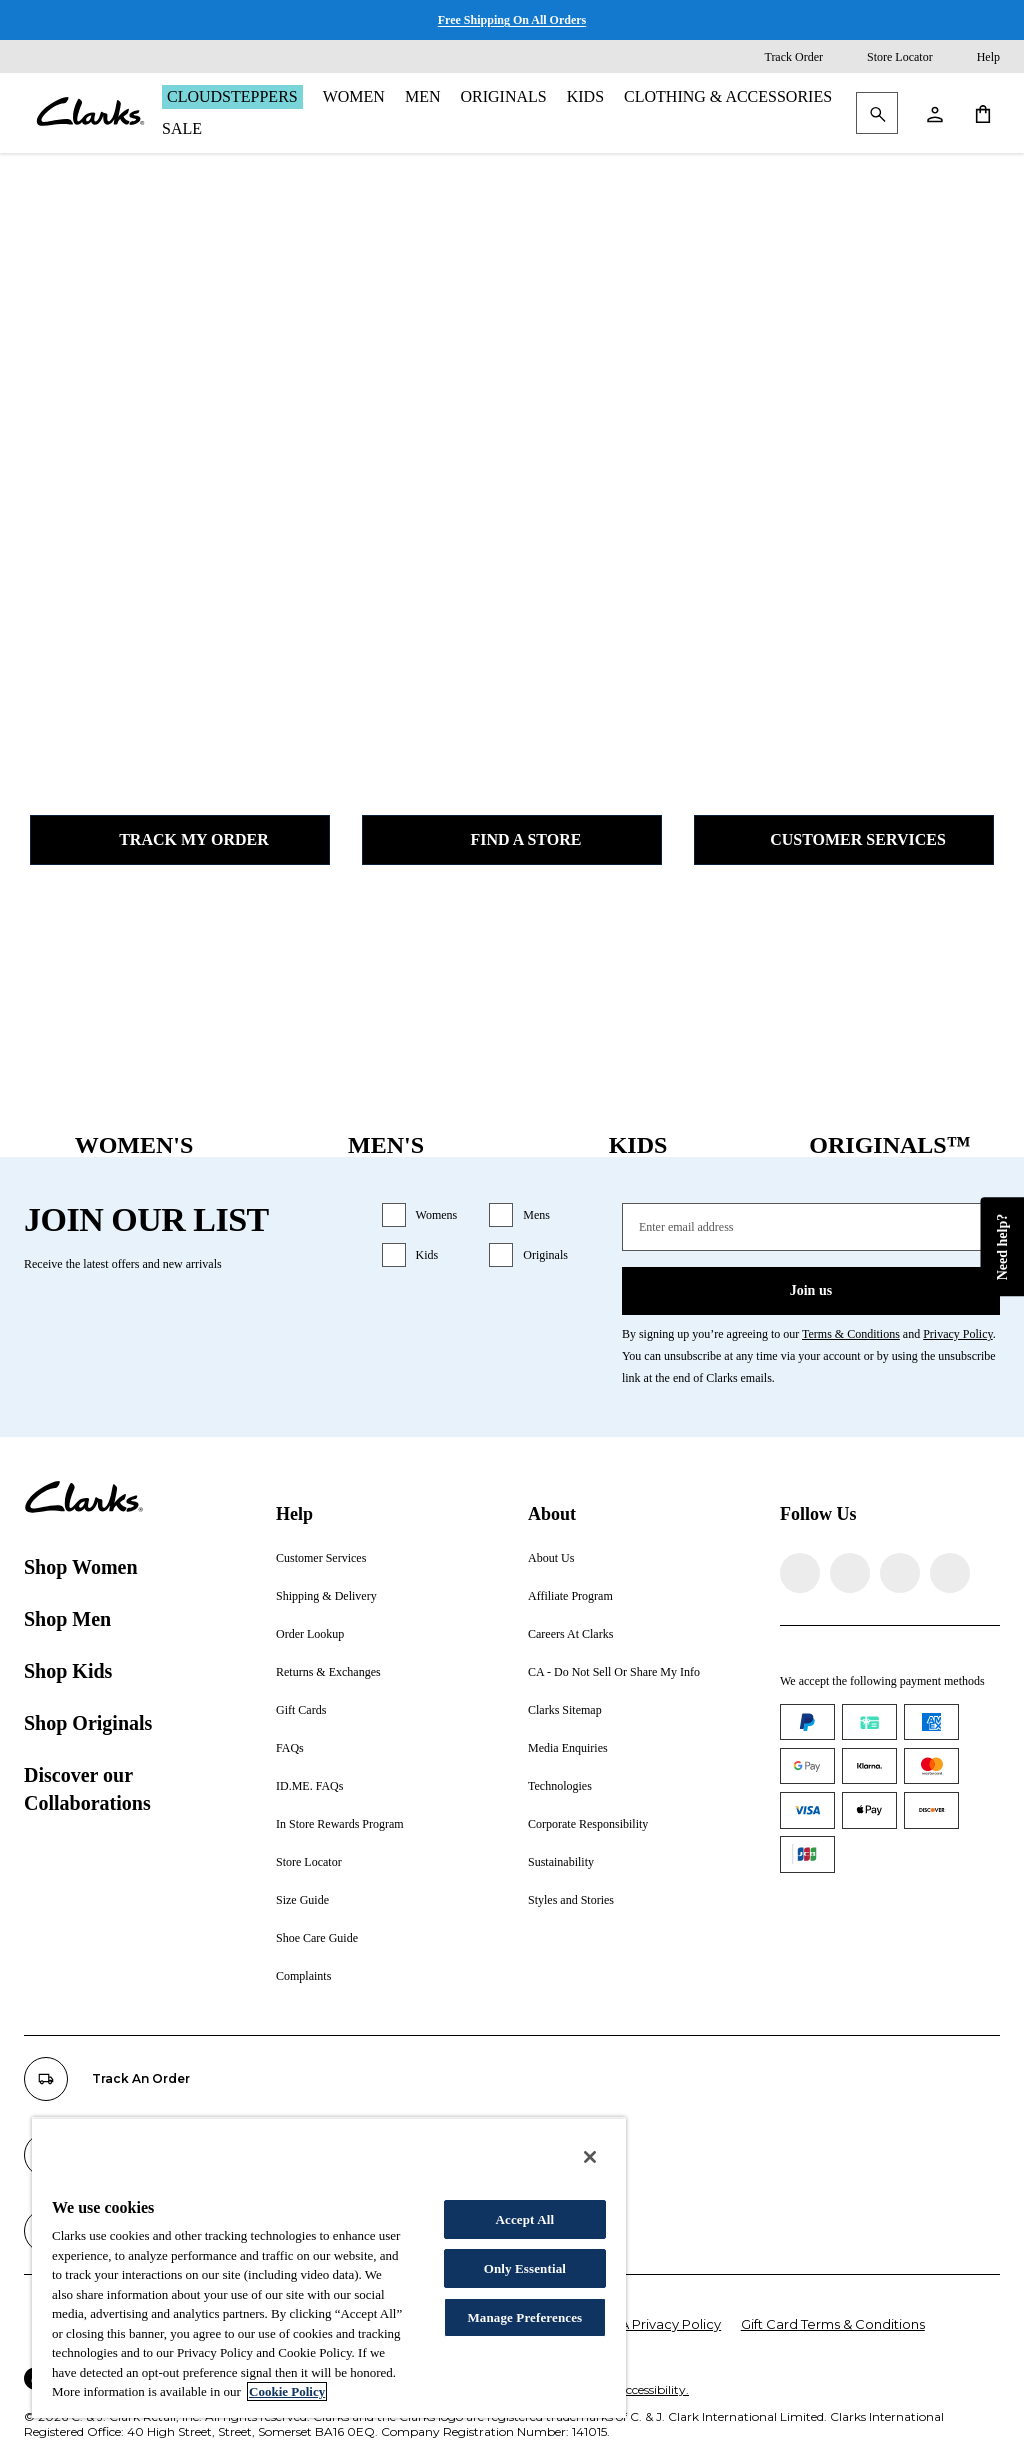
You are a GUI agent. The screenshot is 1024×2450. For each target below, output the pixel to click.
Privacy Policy (958, 1334)
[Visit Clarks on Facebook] (800, 1573)
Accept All (524, 2219)
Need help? (1001, 1247)
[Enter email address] (811, 1227)
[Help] (974, 57)
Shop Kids (68, 1671)
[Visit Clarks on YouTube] (950, 1573)
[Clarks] (90, 113)
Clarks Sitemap (565, 1710)
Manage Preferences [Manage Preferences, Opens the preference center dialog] (524, 2317)
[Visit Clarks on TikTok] (900, 1573)
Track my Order (180, 840)
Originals (503, 96)
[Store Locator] (886, 57)
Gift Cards (301, 1710)
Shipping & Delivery (326, 1596)
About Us (551, 1558)
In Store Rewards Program (340, 1824)
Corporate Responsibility (588, 1824)
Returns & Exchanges (328, 1672)
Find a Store (512, 840)
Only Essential (525, 2268)
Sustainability (561, 1862)
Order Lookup (310, 1634)
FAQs (290, 1748)
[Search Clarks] (877, 114)
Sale (182, 128)
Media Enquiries (568, 1748)
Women (354, 96)
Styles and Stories (571, 1900)
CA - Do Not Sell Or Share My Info (614, 1672)
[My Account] (934, 113)
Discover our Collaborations (87, 1789)
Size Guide (302, 1900)
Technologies (560, 1786)
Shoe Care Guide (317, 1938)
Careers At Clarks (570, 1634)
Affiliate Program (570, 1596)
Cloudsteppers (232, 96)
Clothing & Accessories (728, 96)
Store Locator (309, 1862)
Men (423, 96)
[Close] (590, 2157)
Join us (811, 1290)
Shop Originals (88, 1723)
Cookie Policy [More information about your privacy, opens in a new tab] (287, 2391)
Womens (437, 1215)
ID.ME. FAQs (309, 1786)
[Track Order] (779, 57)
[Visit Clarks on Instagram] (850, 1573)
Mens (536, 1215)
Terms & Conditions (851, 1334)
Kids (585, 96)
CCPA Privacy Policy (656, 2324)
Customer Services (844, 840)
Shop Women (81, 1567)
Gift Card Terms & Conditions (833, 2324)
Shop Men (67, 1619)
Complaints (303, 1976)
